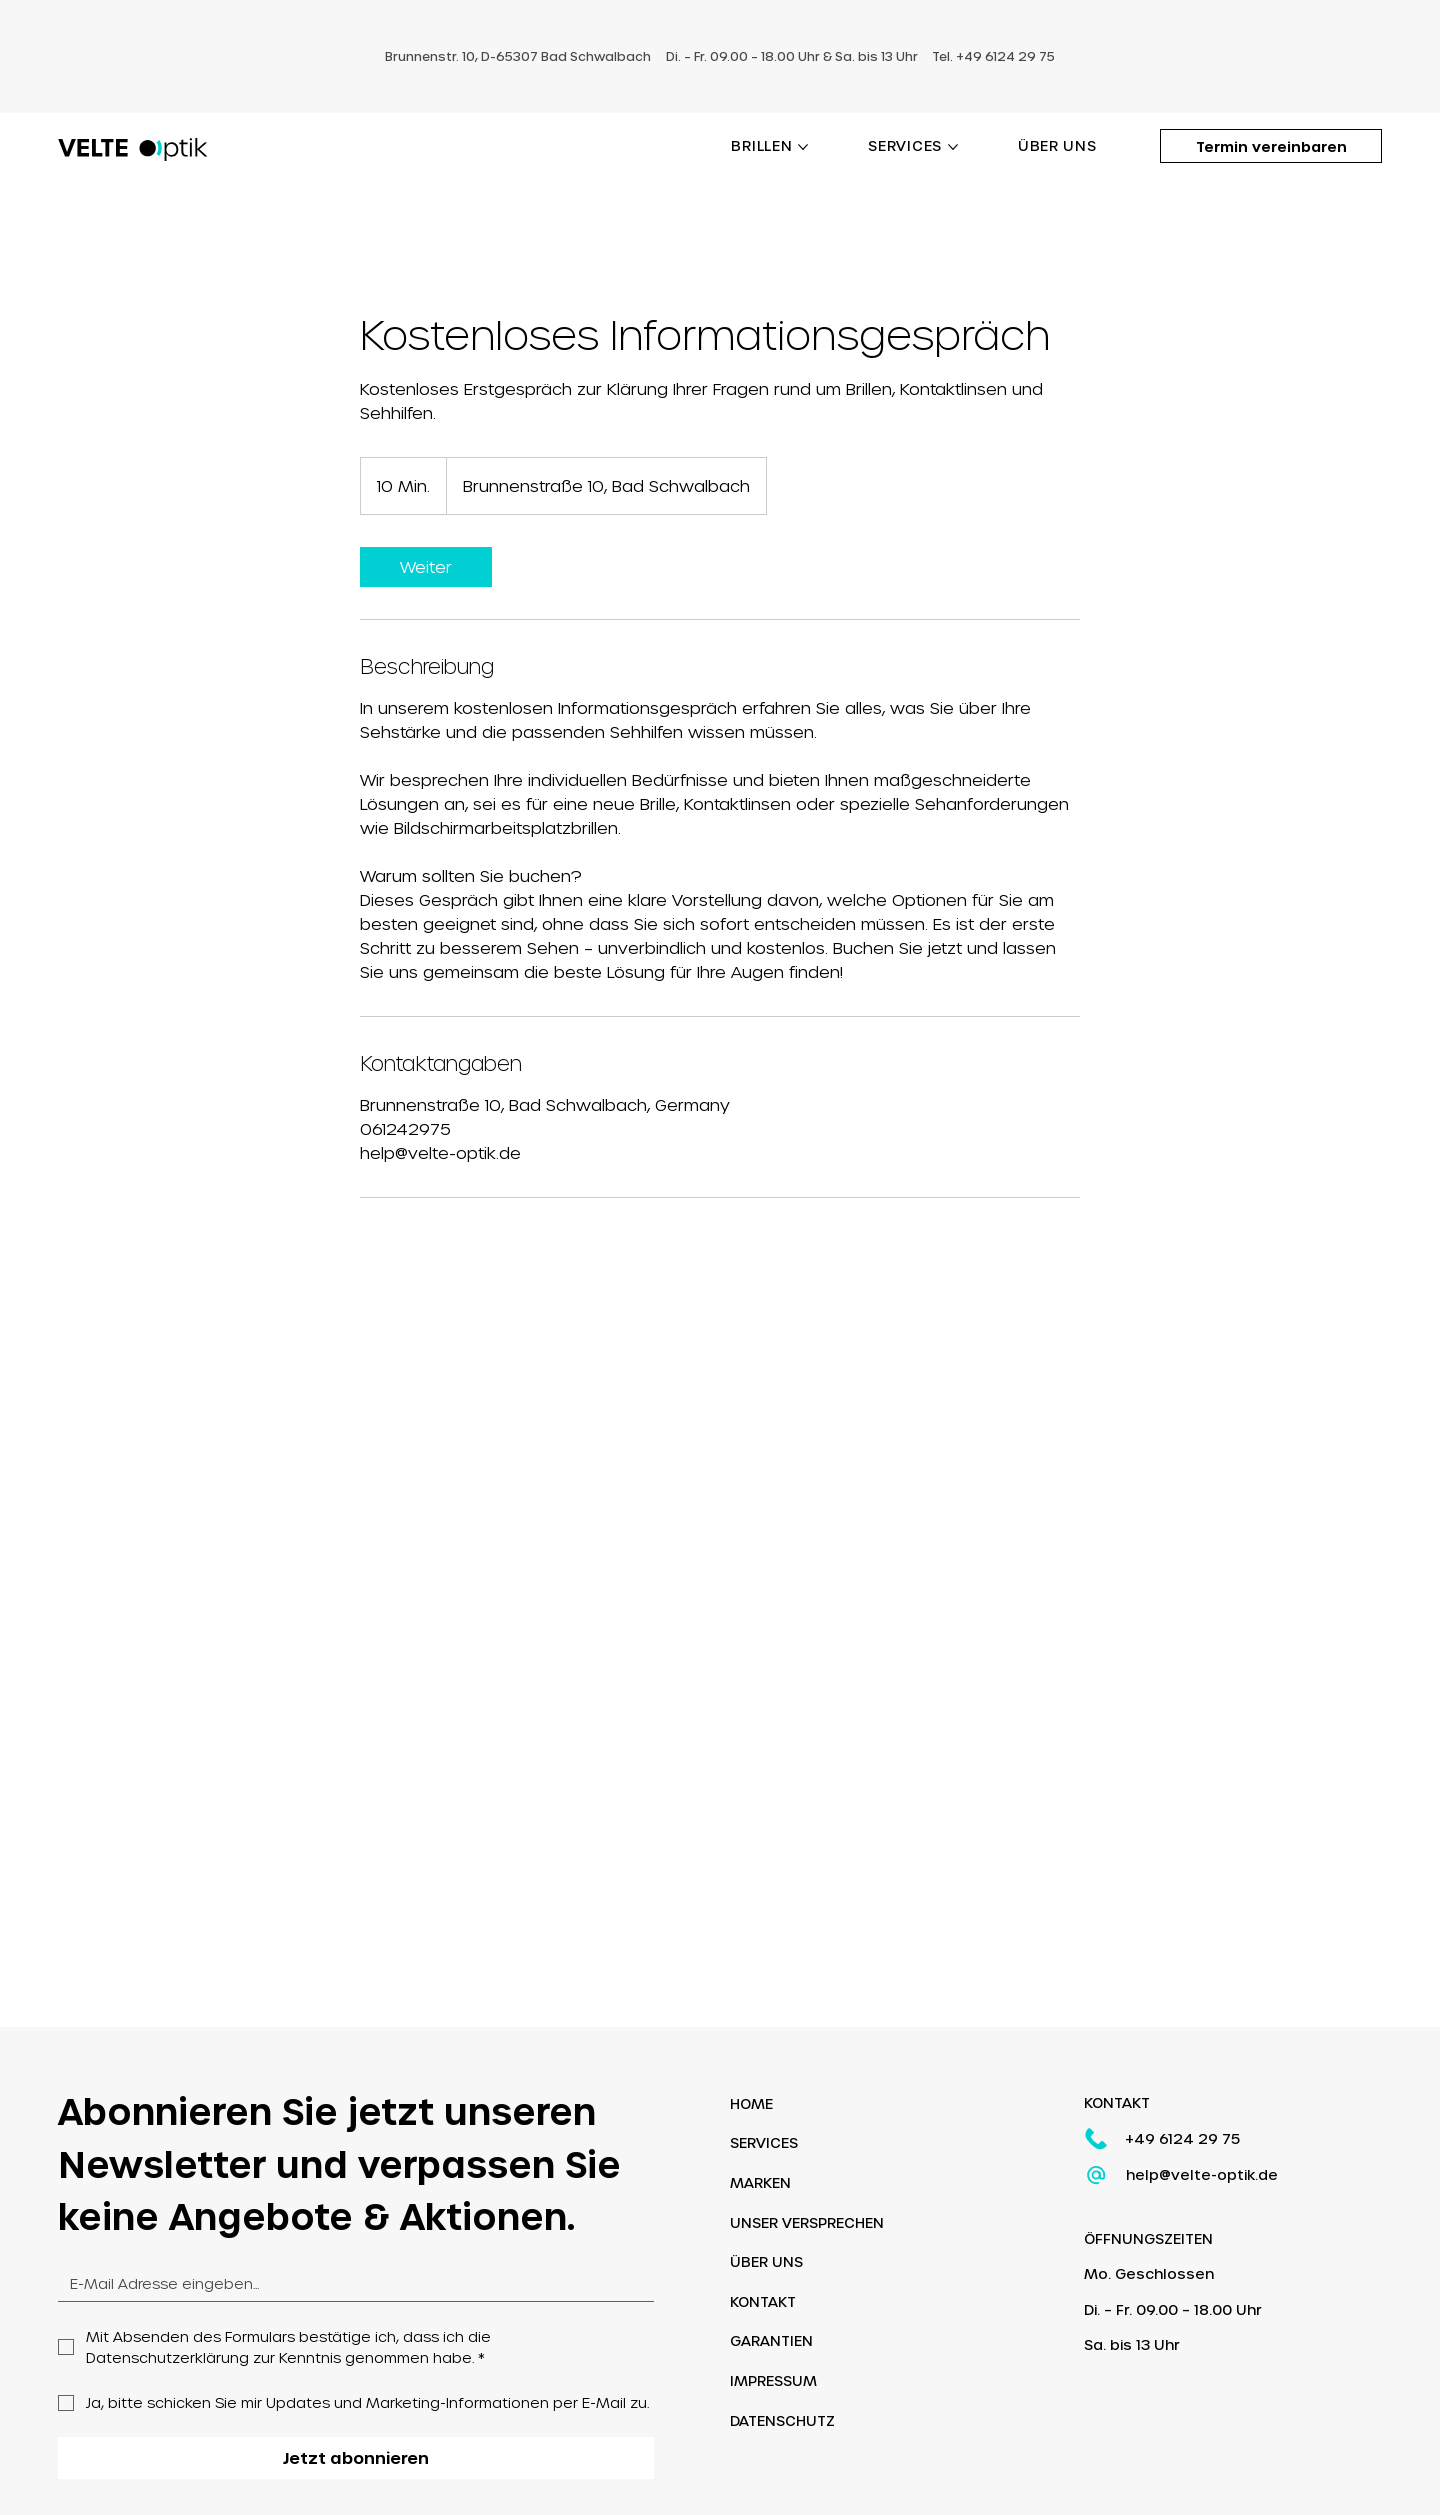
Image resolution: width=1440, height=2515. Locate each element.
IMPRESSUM (773, 2381)
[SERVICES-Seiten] (953, 147)
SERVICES (764, 2143)
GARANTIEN (771, 2341)
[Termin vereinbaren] (1271, 146)
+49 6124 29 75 (1182, 2138)
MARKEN (760, 2183)
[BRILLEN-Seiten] (803, 147)
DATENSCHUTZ (782, 2420)
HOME (751, 2103)
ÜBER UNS (766, 2262)
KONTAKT (763, 2301)
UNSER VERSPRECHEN (807, 2222)
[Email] (350, 2284)
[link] (426, 567)
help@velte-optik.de (1202, 2174)
